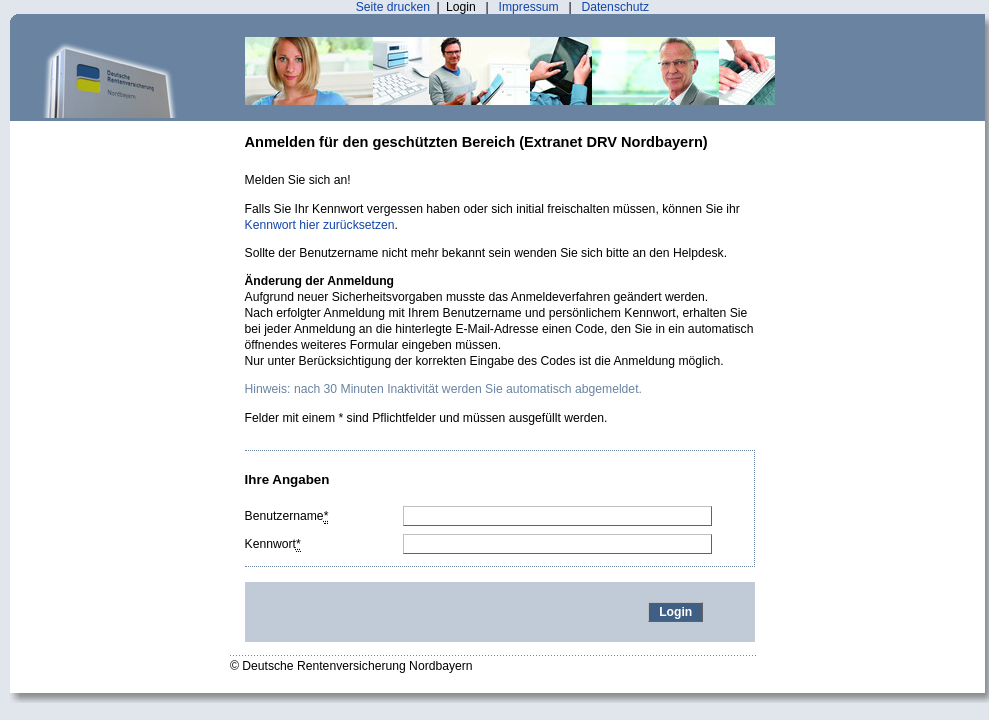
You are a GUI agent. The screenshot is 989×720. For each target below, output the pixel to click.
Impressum (529, 7)
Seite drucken (393, 7)
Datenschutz (615, 7)
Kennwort (273, 544)
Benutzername (287, 516)
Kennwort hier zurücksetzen (320, 225)
